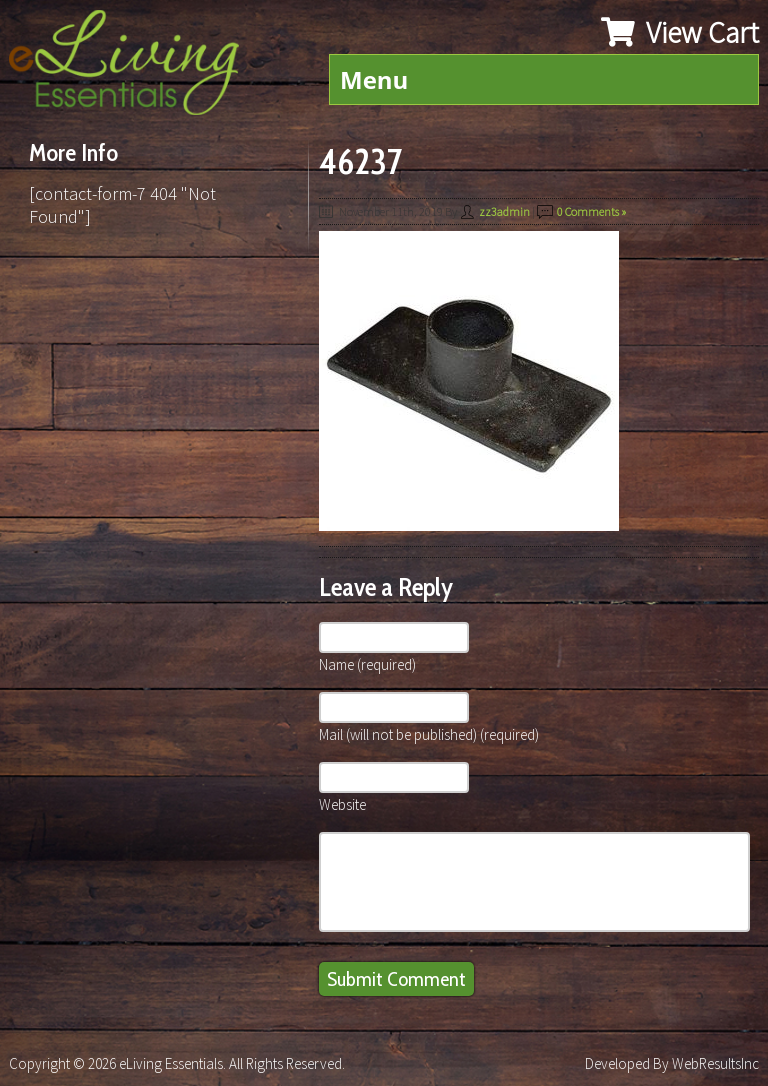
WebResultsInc (715, 1063)
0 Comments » (591, 211)
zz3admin (504, 211)
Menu (374, 79)
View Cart (680, 32)
